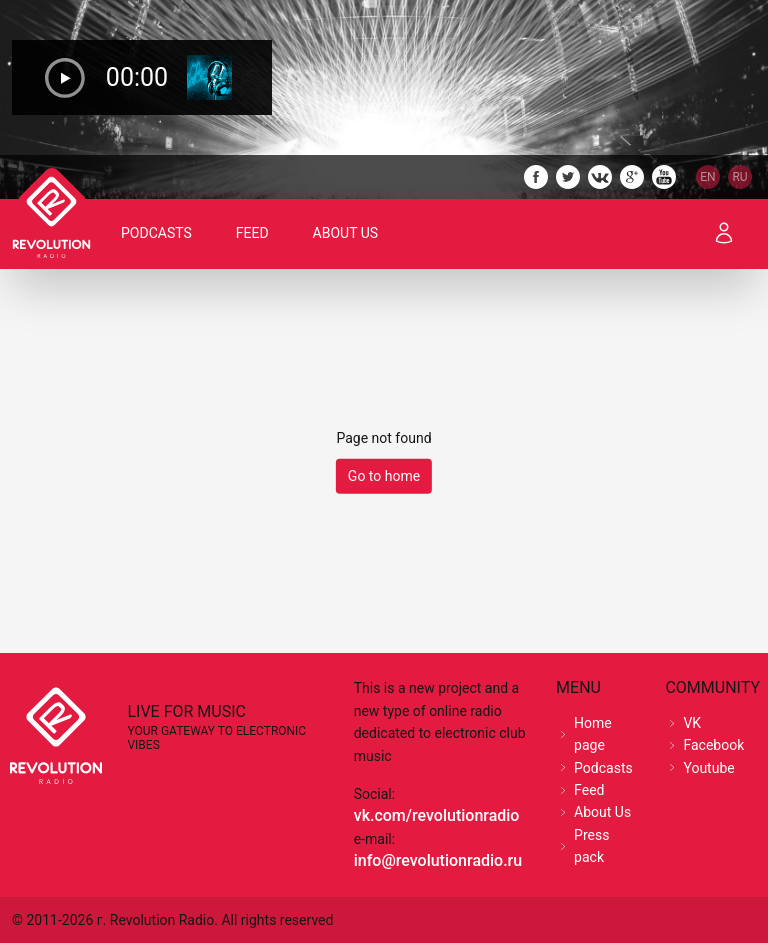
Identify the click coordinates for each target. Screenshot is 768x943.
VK (692, 723)
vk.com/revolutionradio (437, 815)
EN (707, 177)
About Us (346, 233)
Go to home (384, 476)
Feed (252, 233)
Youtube (708, 768)
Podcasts (156, 233)
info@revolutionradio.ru (438, 860)
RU (739, 177)
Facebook (713, 745)
